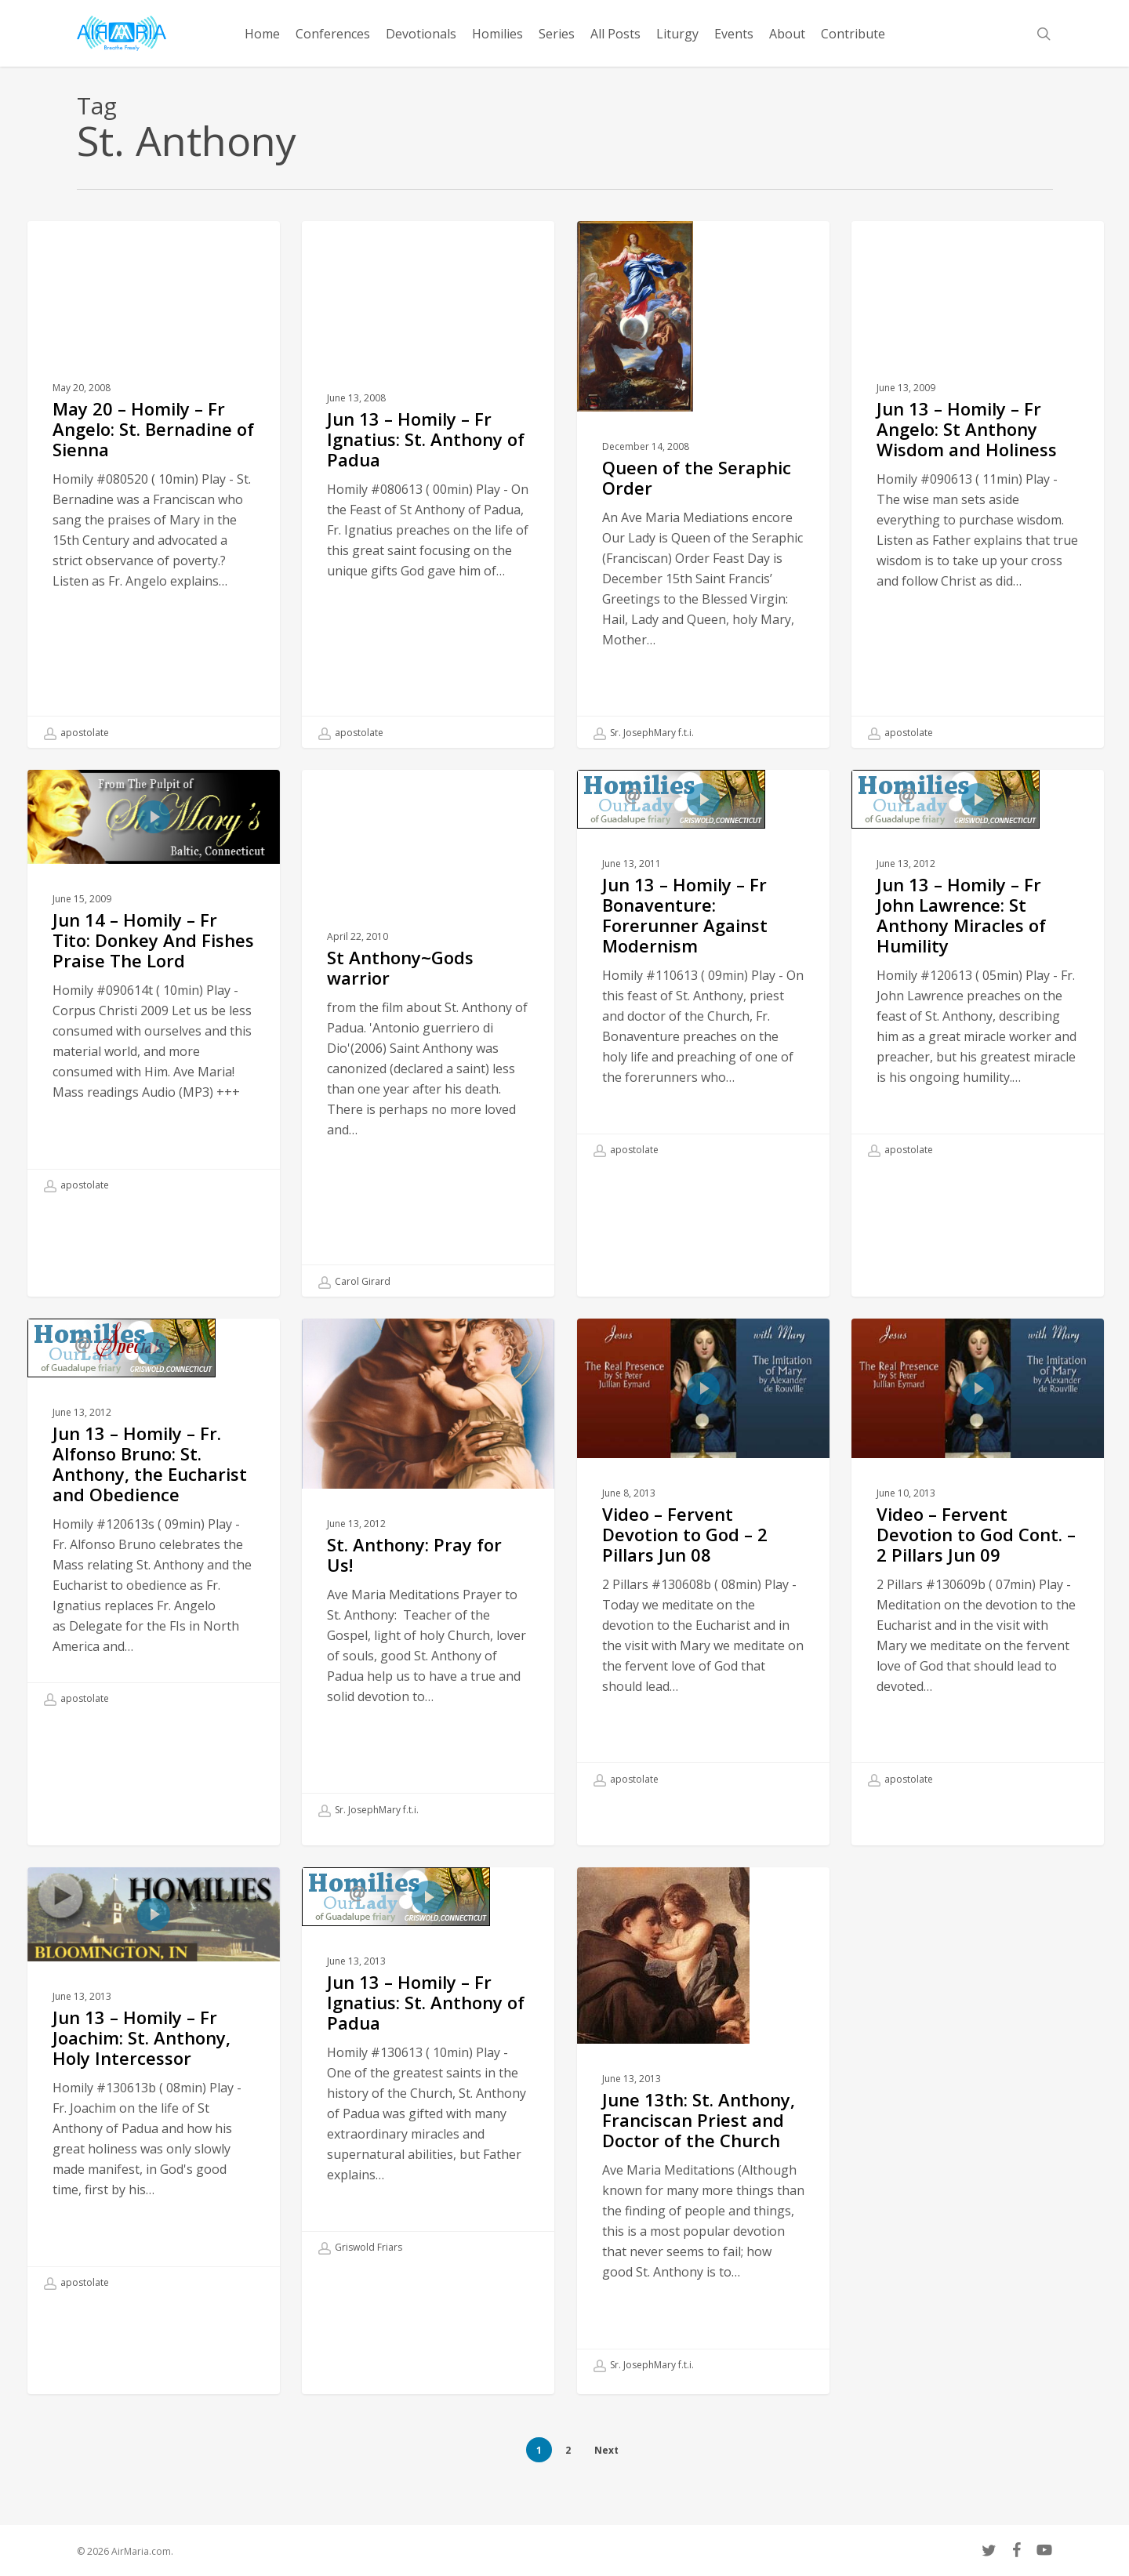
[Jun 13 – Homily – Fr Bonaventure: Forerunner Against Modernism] (703, 994)
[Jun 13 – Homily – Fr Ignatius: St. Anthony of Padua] (428, 484)
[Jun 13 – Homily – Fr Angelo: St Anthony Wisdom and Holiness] (978, 484)
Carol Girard (354, 1308)
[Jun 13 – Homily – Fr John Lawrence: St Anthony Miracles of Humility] (978, 994)
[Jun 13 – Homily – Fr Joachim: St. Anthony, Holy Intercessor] (154, 2109)
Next (606, 2450)
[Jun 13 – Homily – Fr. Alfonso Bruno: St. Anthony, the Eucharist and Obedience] (154, 1542)
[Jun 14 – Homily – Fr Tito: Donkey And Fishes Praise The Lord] (154, 1011)
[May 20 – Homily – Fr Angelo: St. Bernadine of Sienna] (154, 484)
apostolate (76, 733)
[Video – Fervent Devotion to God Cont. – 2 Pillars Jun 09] (978, 1583)
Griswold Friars (360, 2274)
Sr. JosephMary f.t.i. (644, 733)
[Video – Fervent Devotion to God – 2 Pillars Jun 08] (703, 1583)
